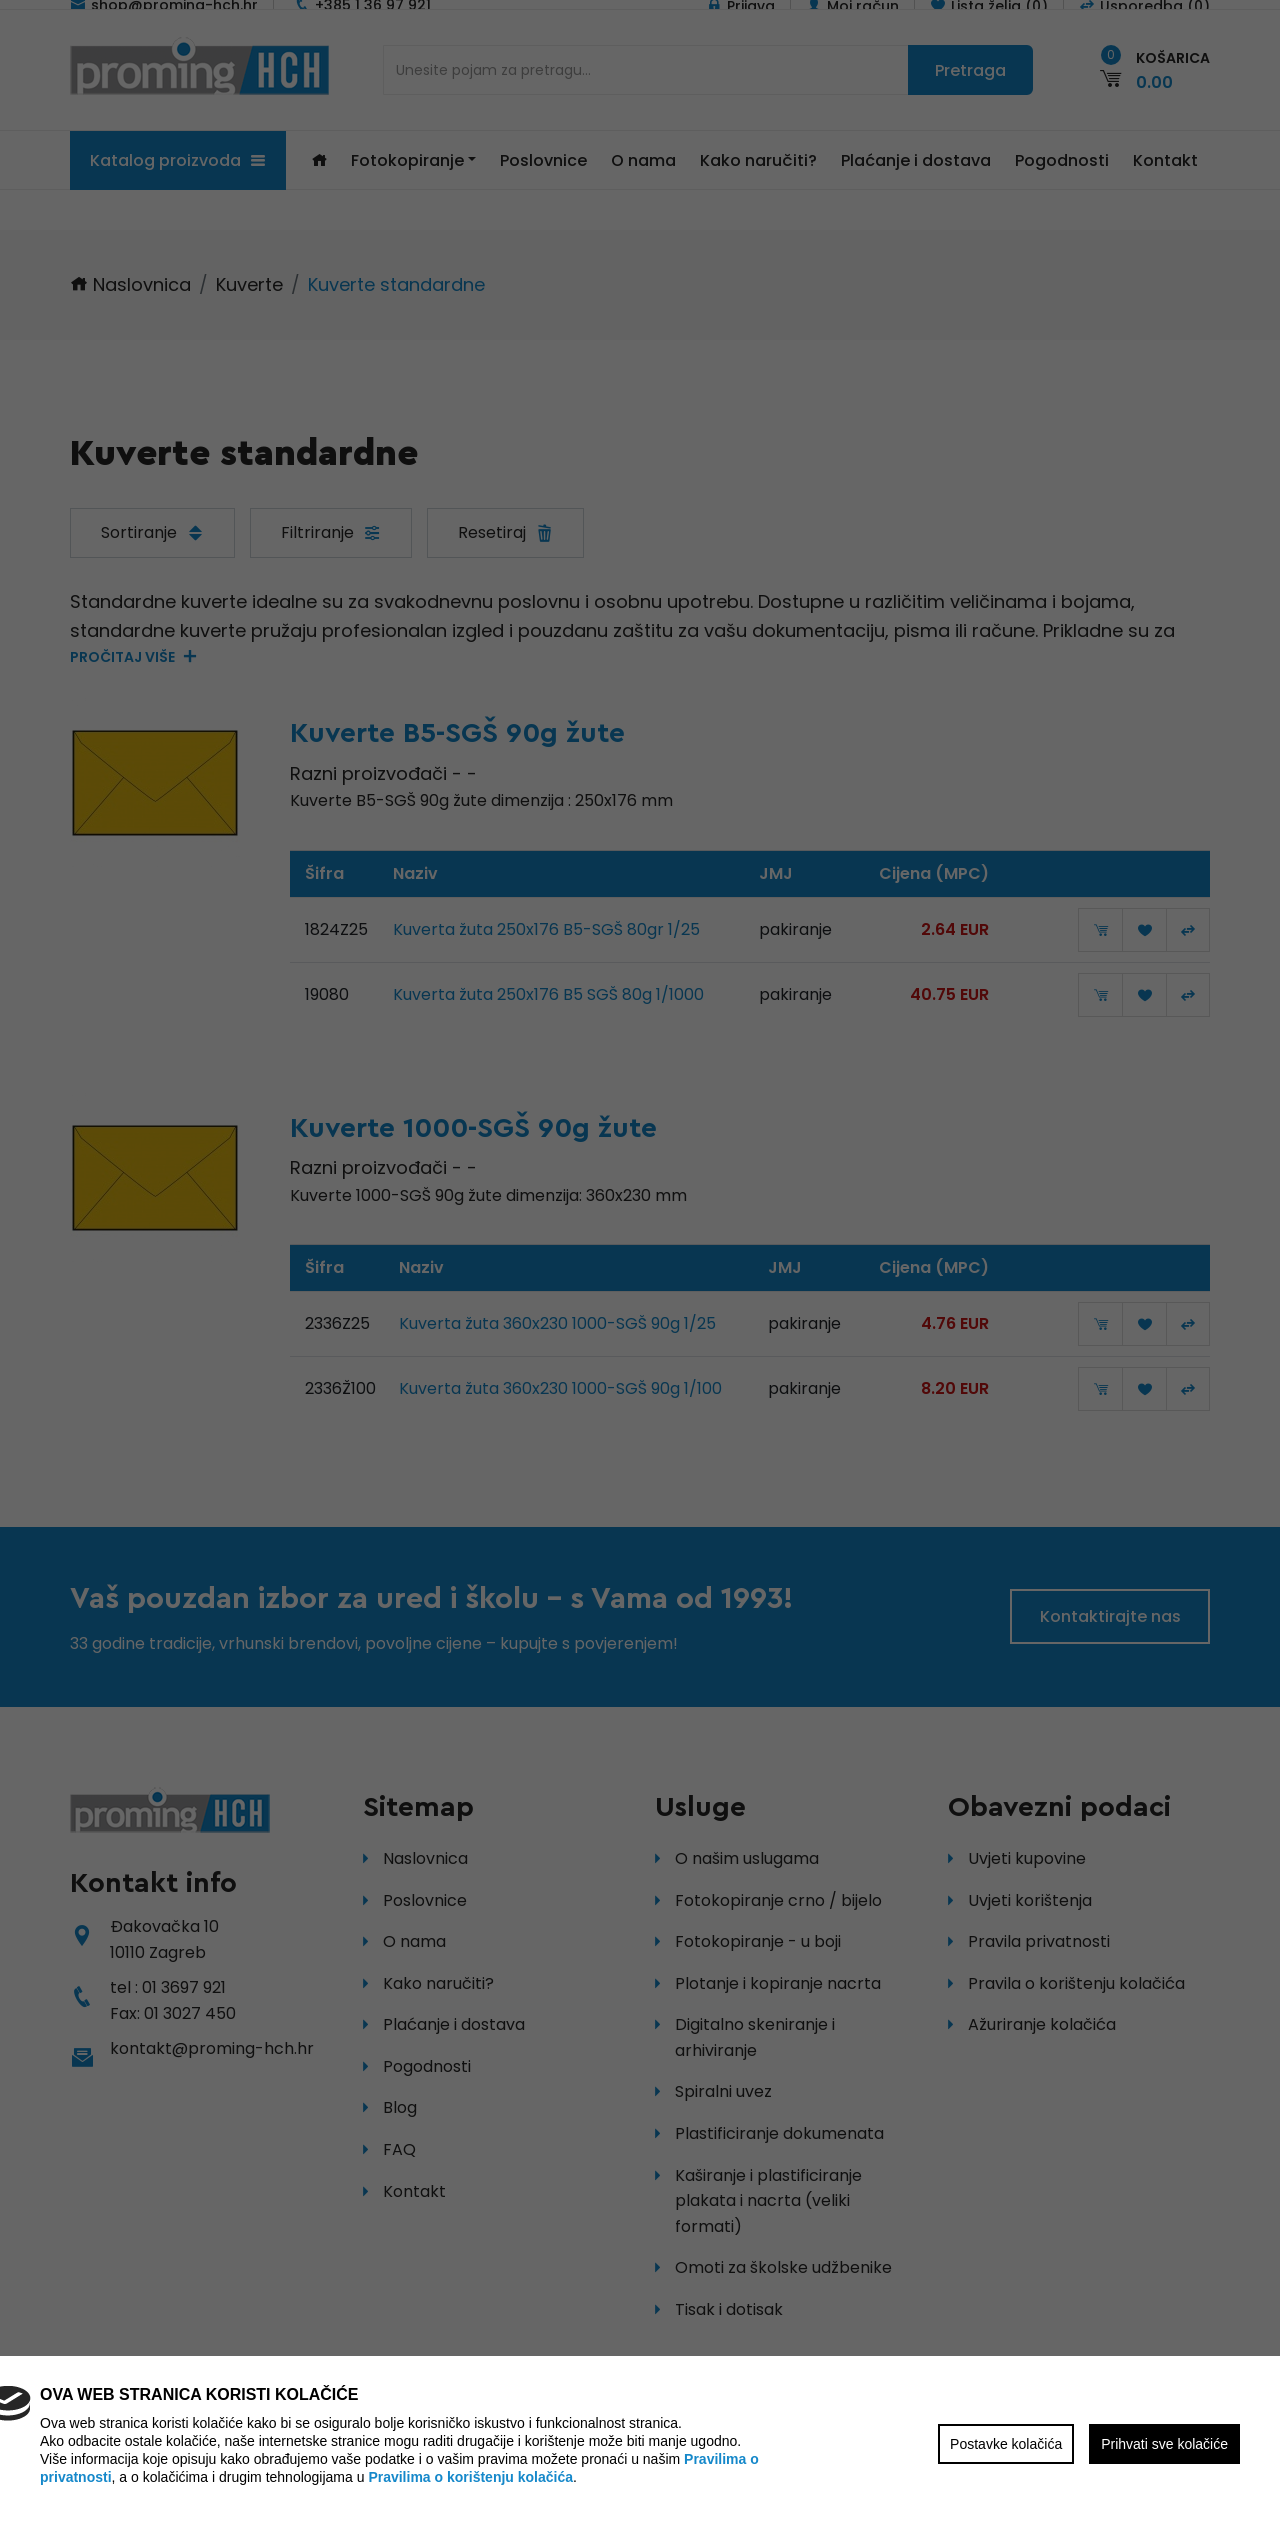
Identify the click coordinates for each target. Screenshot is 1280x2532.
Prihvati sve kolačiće (1164, 2444)
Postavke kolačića (1006, 2444)
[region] (640, 1266)
